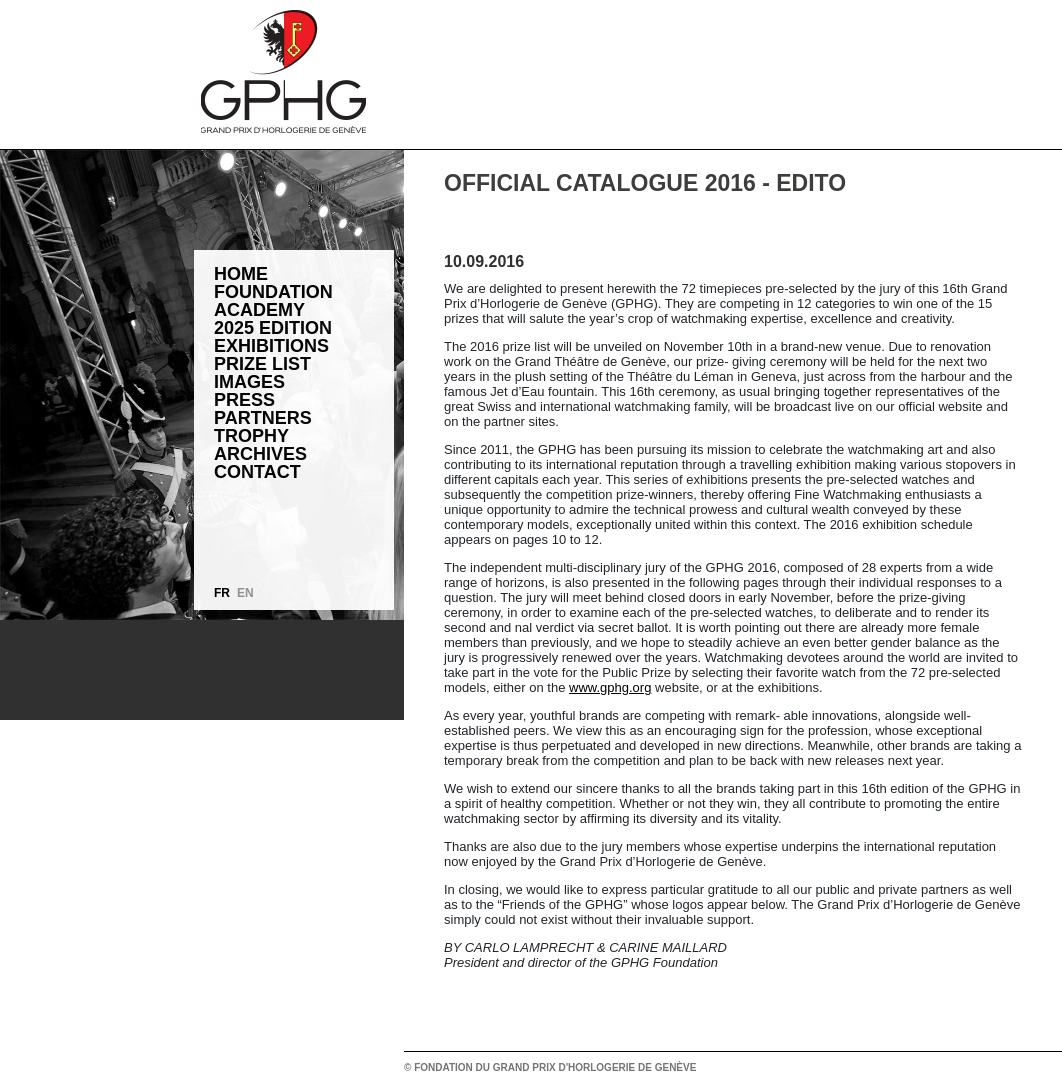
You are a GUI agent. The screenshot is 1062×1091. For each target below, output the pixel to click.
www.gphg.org (610, 687)
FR (222, 593)
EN (245, 593)
